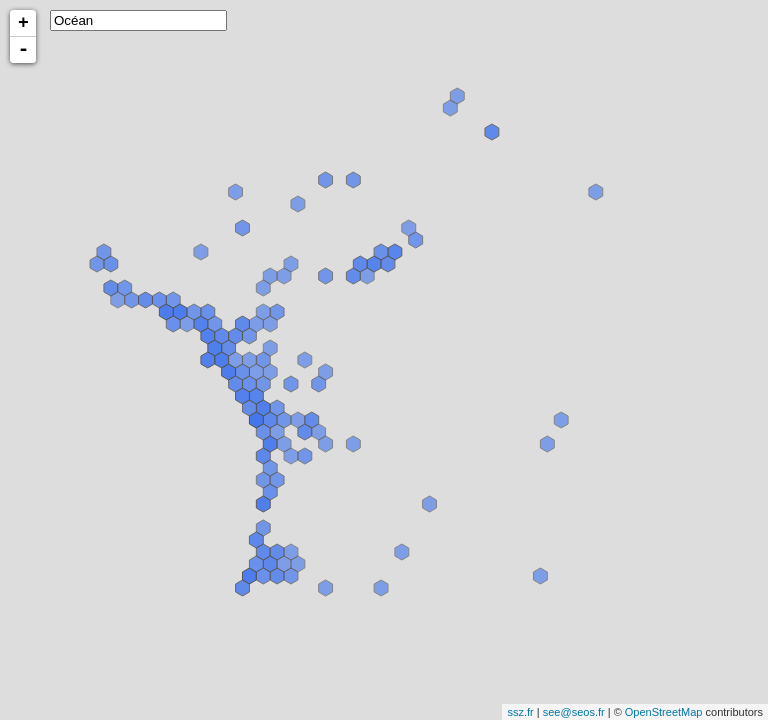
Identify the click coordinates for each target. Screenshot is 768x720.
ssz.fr (520, 712)
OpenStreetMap (664, 712)
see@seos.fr (574, 712)
